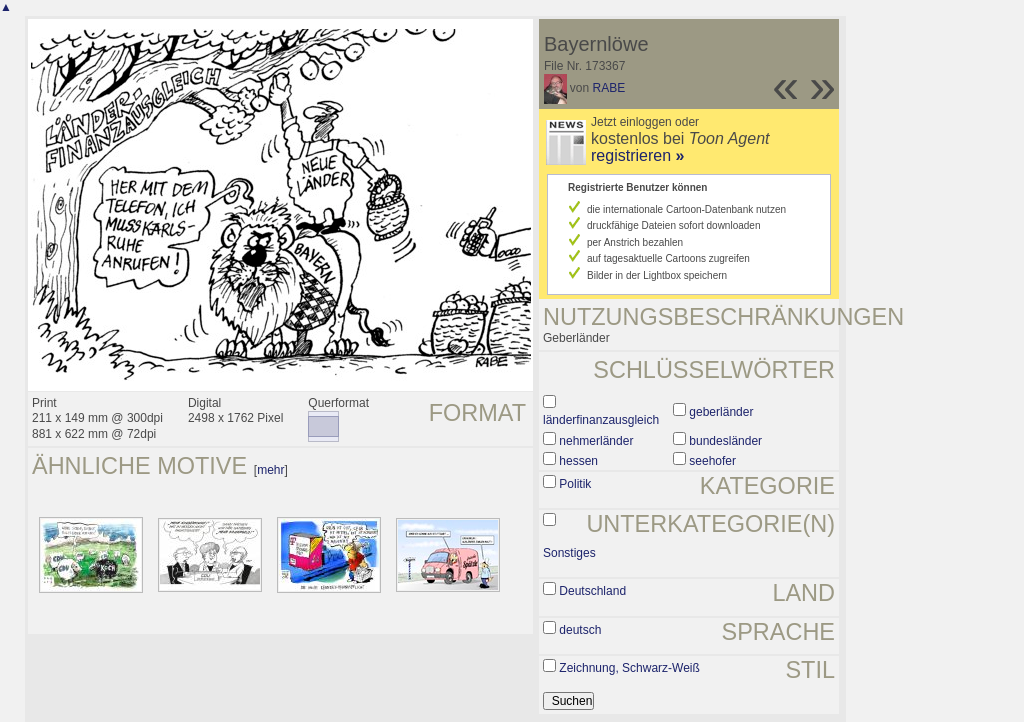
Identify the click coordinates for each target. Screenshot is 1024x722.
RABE (609, 88)
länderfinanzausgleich (601, 420)
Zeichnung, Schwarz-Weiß (629, 668)
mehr (270, 470)
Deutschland (592, 591)
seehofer (712, 461)
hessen (578, 461)
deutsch (580, 630)
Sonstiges (569, 553)
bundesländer (725, 441)
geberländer (721, 412)
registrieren (637, 155)
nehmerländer (596, 441)
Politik (575, 484)
